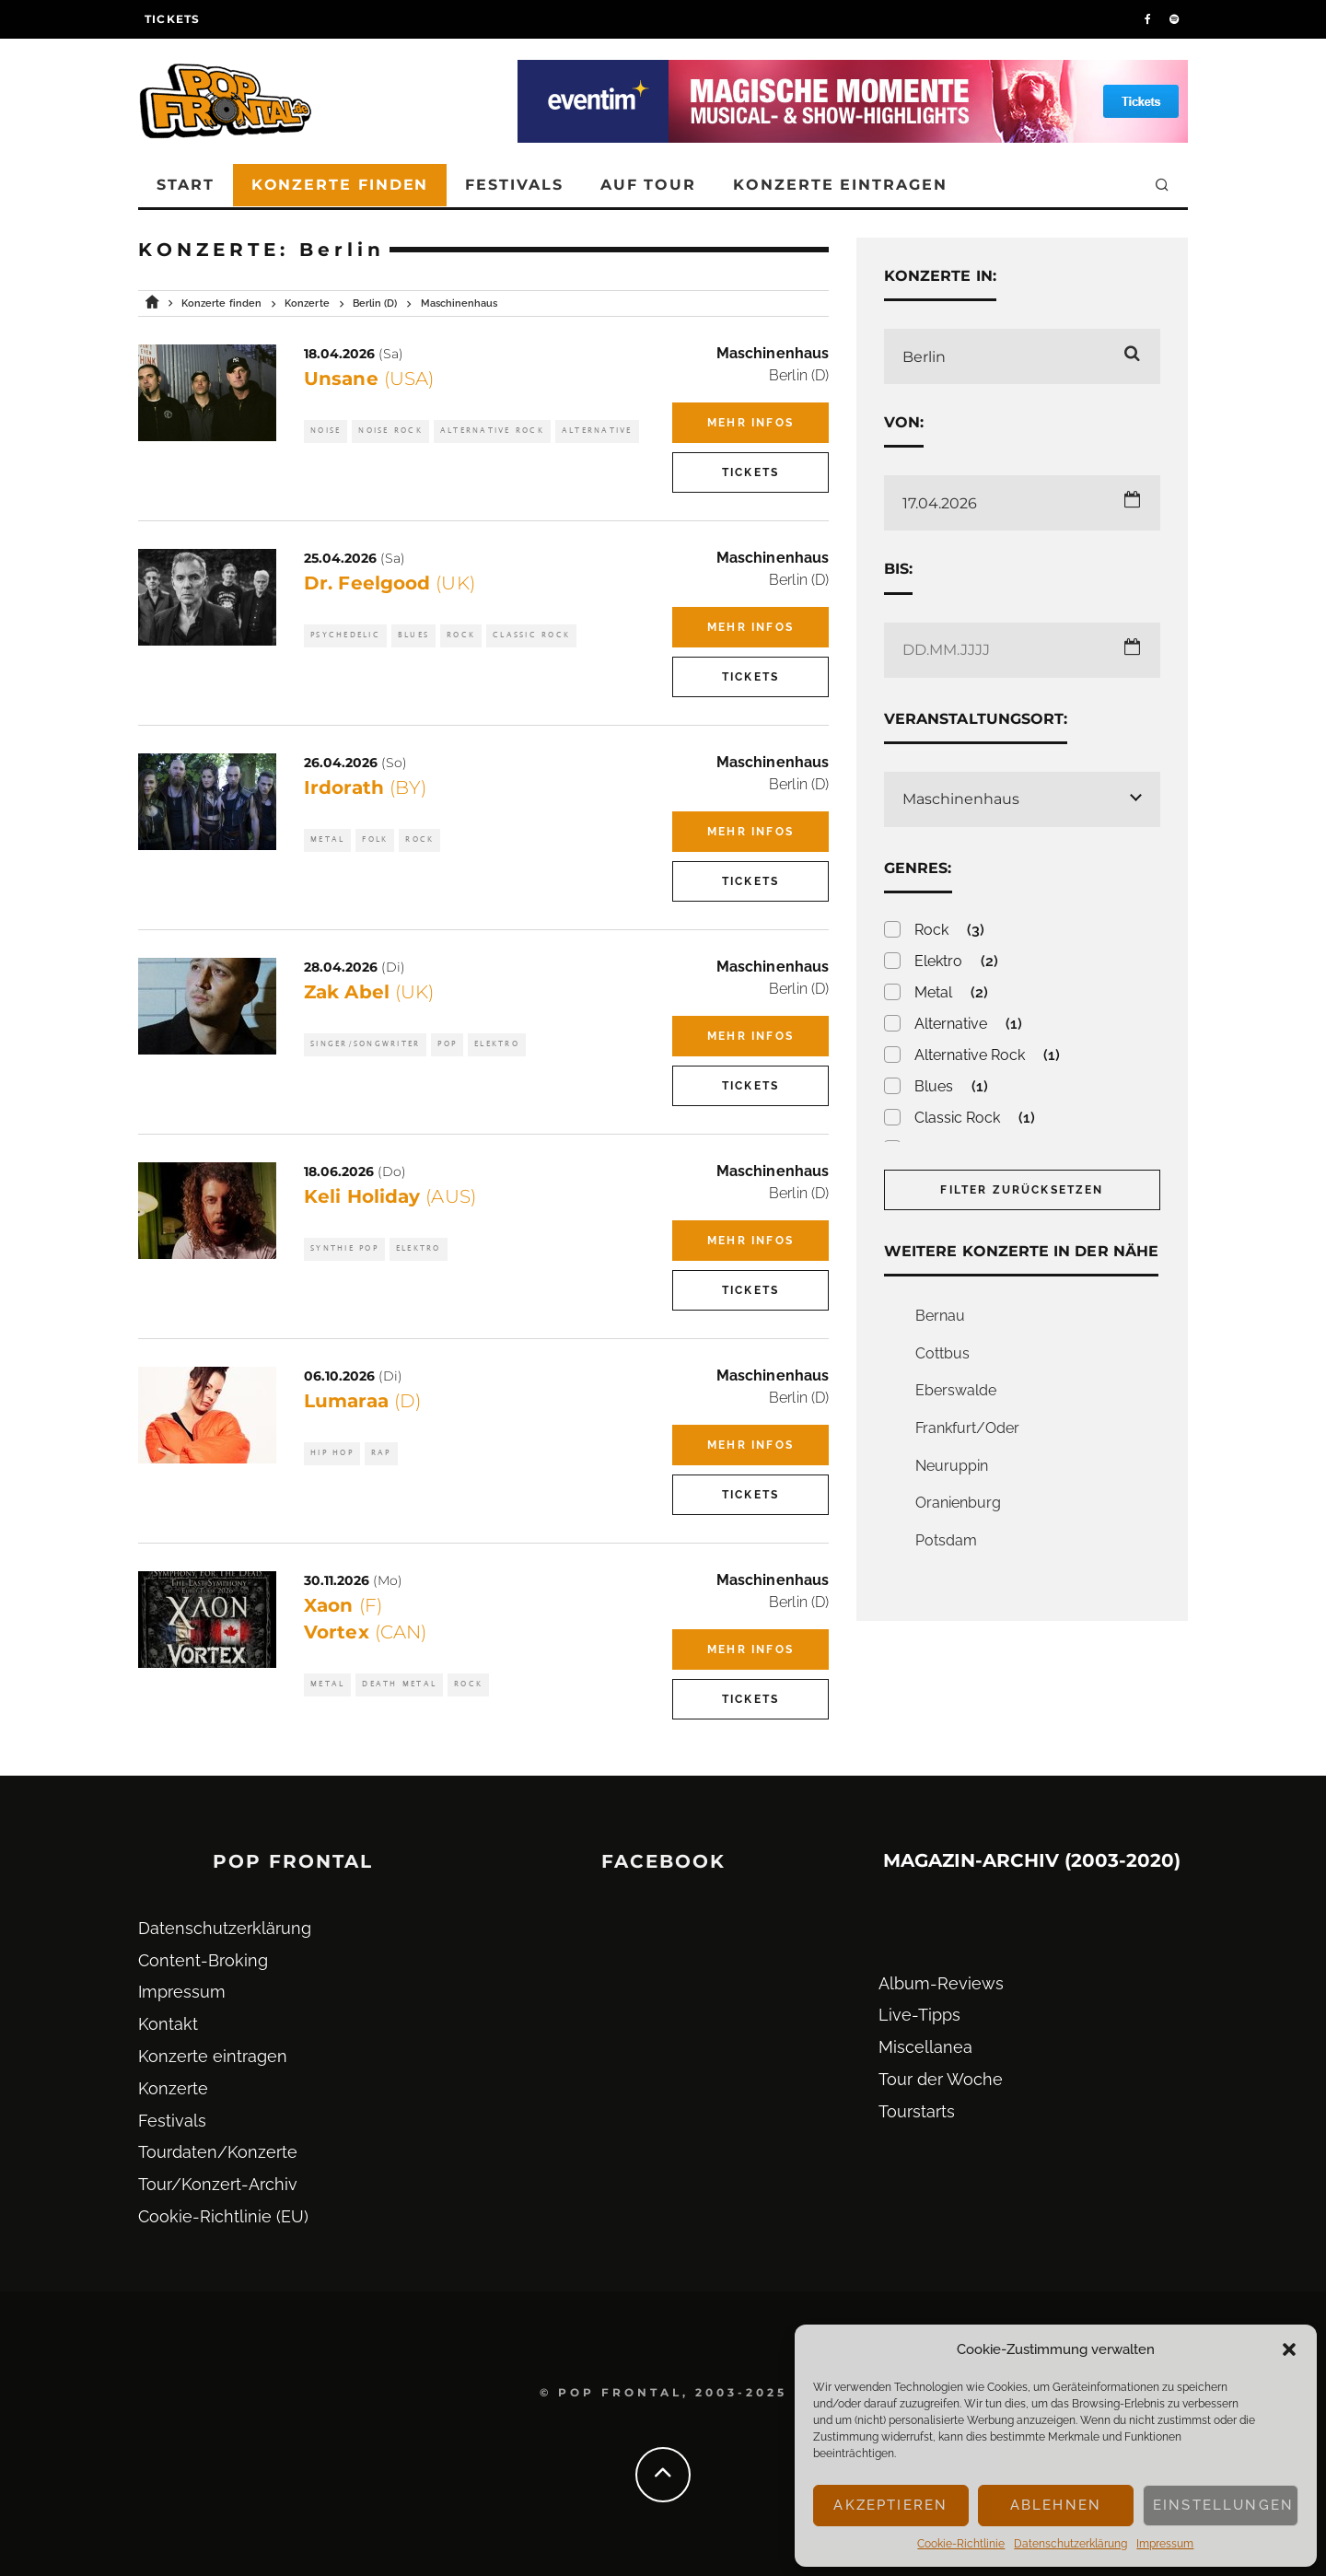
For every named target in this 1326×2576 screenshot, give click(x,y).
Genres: (918, 868)
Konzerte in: (940, 276)
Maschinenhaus (772, 353)
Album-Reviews (941, 1983)
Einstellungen (1223, 2505)
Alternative (597, 430)
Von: (904, 422)
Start (186, 184)
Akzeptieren (890, 2505)
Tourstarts (916, 2111)
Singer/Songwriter (365, 1044)
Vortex (365, 1632)
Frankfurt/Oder (967, 1428)
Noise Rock (390, 430)
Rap (381, 1453)
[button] (1289, 2349)
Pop (447, 1044)
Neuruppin (951, 1465)
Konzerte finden (340, 184)
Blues (413, 635)
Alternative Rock (492, 430)
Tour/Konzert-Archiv (217, 2184)
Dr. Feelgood (389, 583)
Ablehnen (1055, 2505)
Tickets (172, 19)
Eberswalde (955, 1390)
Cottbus (942, 1353)
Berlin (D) (799, 375)
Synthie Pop (344, 1248)
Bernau (940, 1315)
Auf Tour (648, 184)
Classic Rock (531, 635)
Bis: (898, 568)
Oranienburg (958, 1502)
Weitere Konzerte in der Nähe (1021, 1251)
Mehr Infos (750, 422)
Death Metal (399, 1684)
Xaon (343, 1605)
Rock (461, 635)
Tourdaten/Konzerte (217, 2152)
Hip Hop (332, 1453)
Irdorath (365, 787)
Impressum (1164, 2543)
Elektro (496, 1044)
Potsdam (946, 1540)
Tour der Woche (940, 2079)
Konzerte (173, 2088)
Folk (375, 839)
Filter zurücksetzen (1021, 1189)
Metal (327, 839)
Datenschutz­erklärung (1070, 2543)
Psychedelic (345, 635)
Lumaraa (362, 1401)
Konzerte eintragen (840, 184)
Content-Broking (203, 1960)
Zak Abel (369, 992)
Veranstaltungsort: (975, 719)
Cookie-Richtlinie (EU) (223, 2216)
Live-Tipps (919, 2014)
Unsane (369, 378)
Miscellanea (925, 2047)
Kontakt (168, 2024)
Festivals (514, 184)
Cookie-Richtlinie (961, 2543)
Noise (325, 430)
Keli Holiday (390, 1196)
